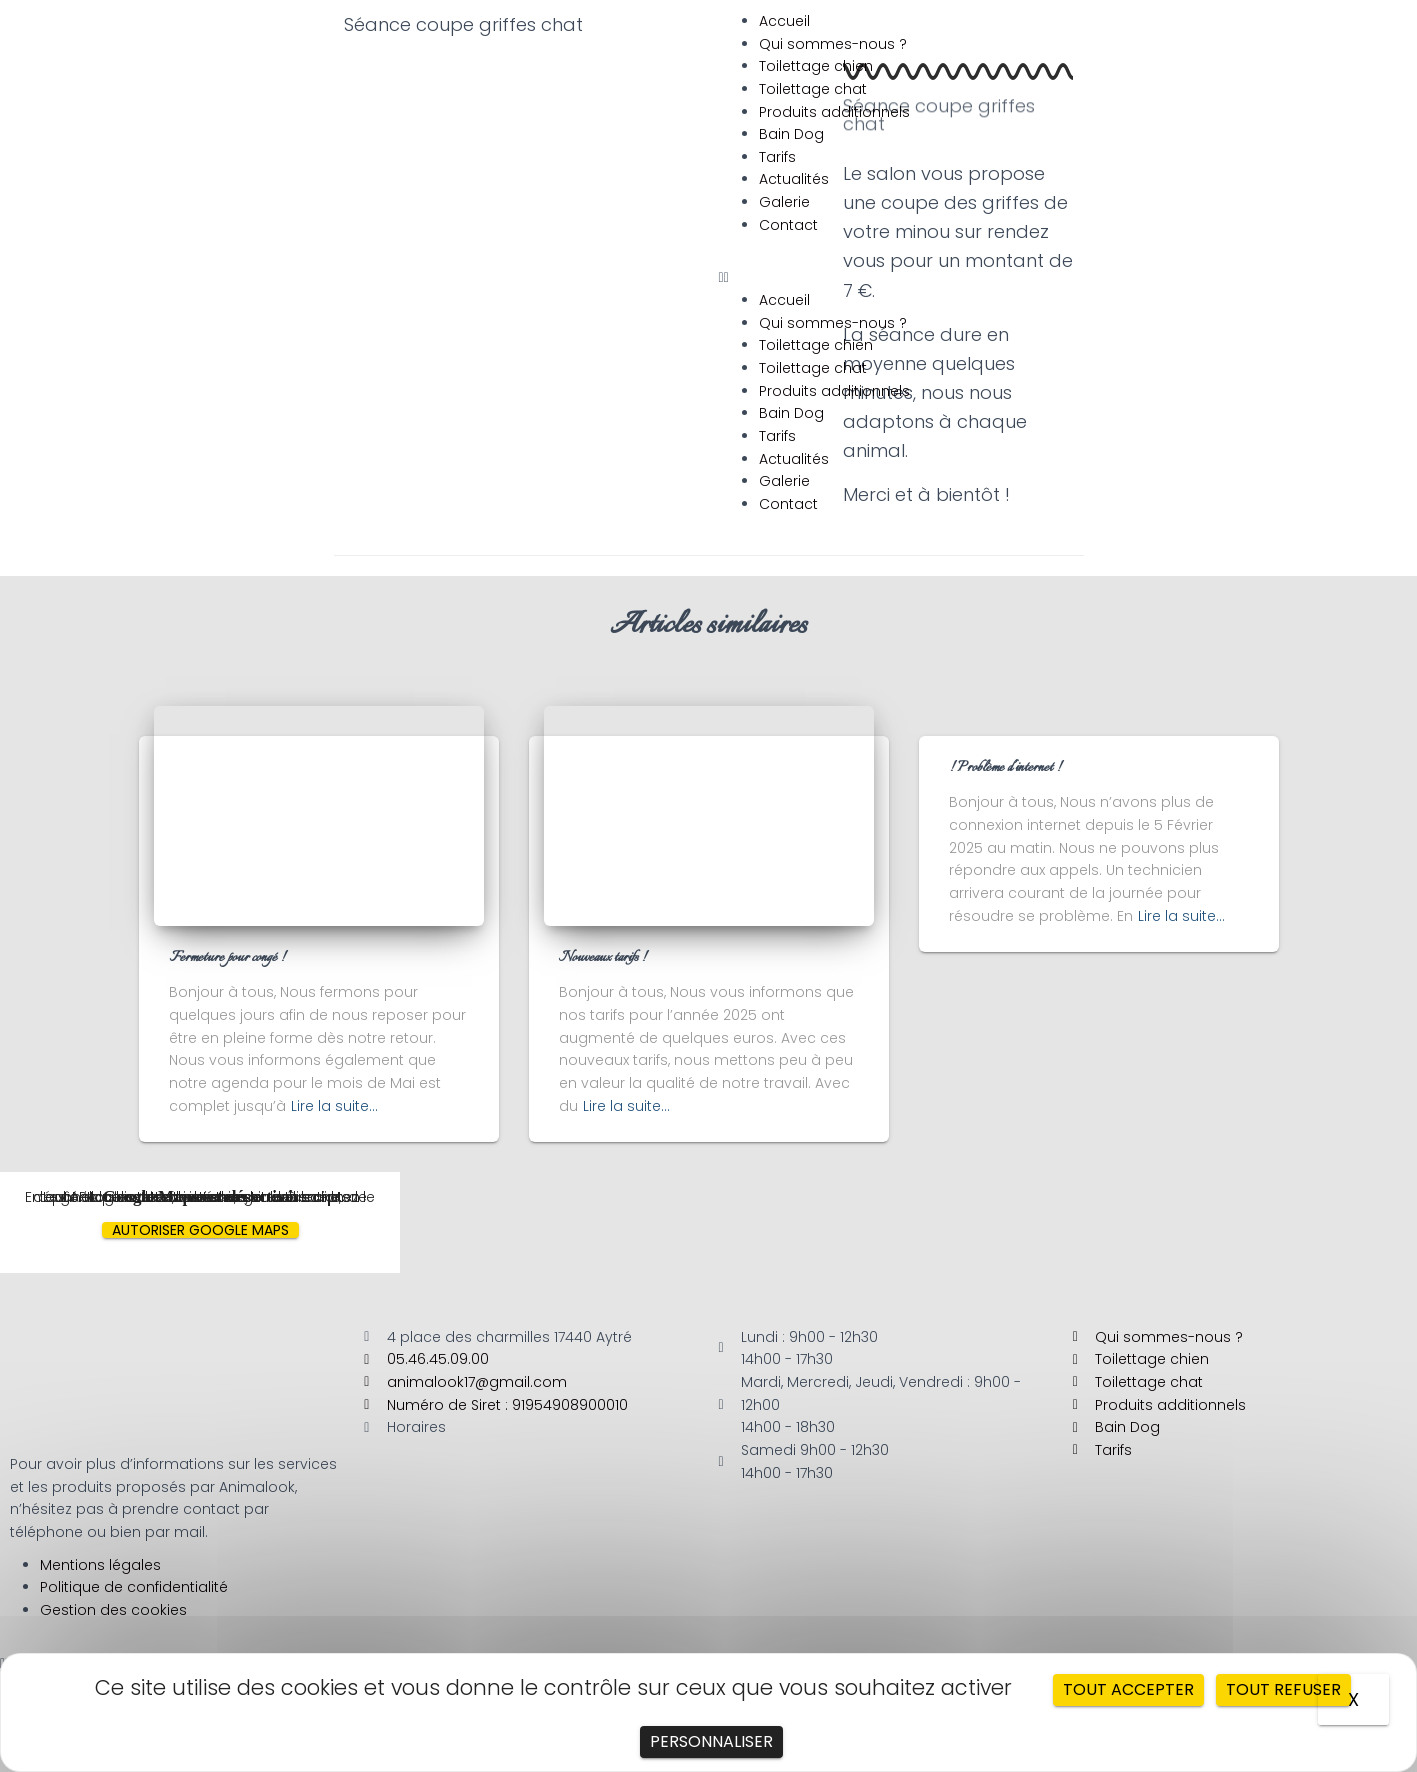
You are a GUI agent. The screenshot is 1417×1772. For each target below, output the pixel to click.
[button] (1063, 277)
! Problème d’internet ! (1005, 768)
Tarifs (777, 157)
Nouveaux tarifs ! (602, 958)
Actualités (794, 179)
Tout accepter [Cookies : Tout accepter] (1128, 1689)
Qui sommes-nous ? (833, 44)
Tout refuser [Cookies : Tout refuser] (1283, 1689)
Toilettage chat (813, 89)
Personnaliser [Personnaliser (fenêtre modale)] (711, 1741)
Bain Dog (791, 134)
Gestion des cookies (113, 1610)
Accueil (784, 21)
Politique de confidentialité (134, 1587)
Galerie (784, 202)
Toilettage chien (816, 66)
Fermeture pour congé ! (227, 958)
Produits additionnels (834, 112)
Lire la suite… (334, 1106)
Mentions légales (100, 1565)
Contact (788, 225)
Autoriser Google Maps (200, 1230)
